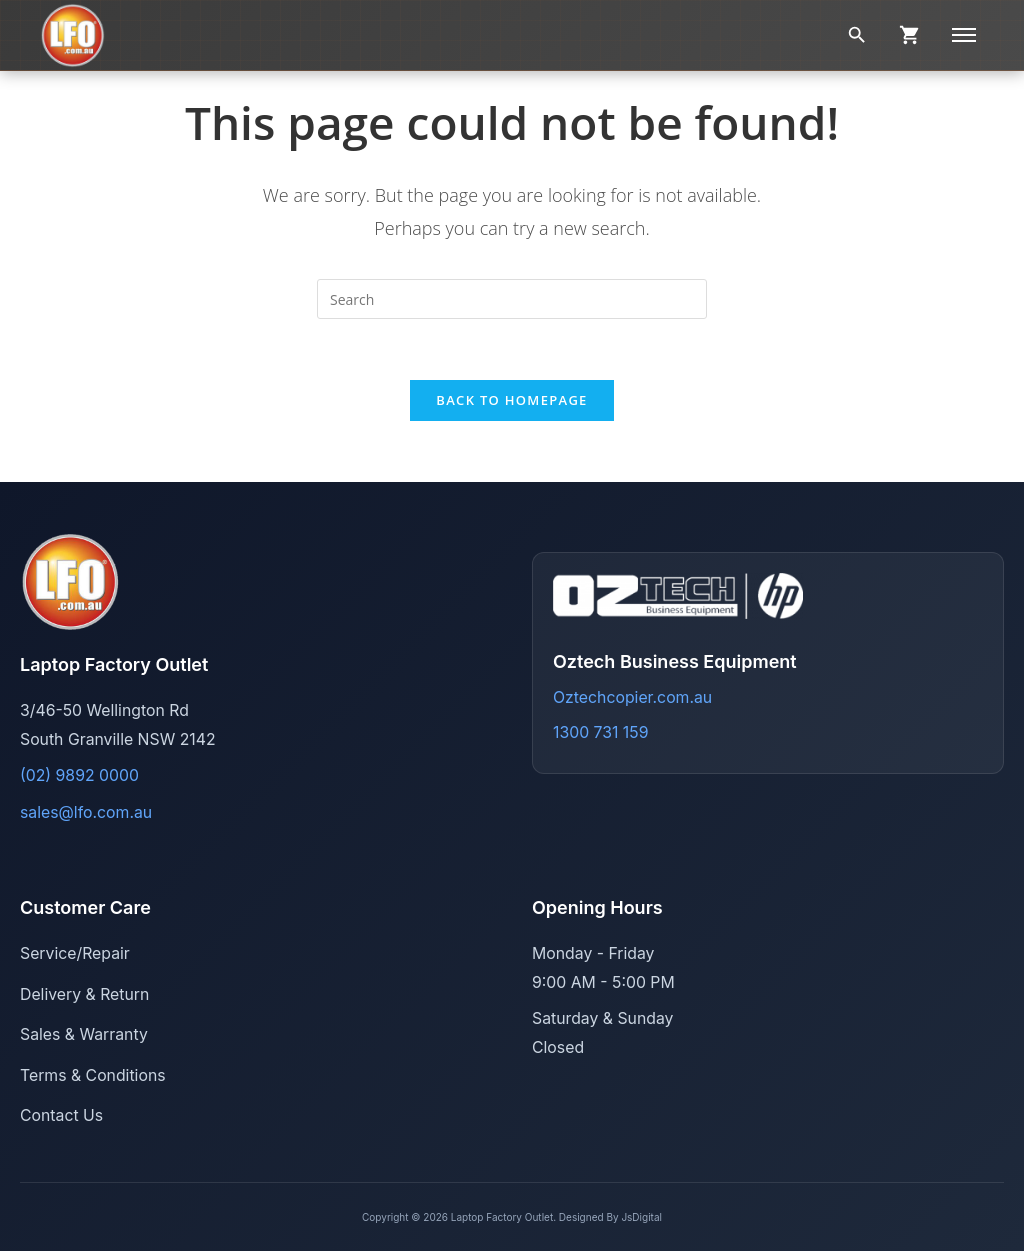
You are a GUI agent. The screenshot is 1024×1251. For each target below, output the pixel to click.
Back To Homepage (511, 400)
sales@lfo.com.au (86, 812)
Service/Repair (75, 953)
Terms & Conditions (93, 1075)
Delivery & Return (84, 994)
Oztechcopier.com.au (632, 697)
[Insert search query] (512, 299)
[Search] (857, 35)
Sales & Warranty (84, 1034)
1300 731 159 (600, 732)
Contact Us (61, 1115)
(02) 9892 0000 (79, 775)
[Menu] (964, 35)
